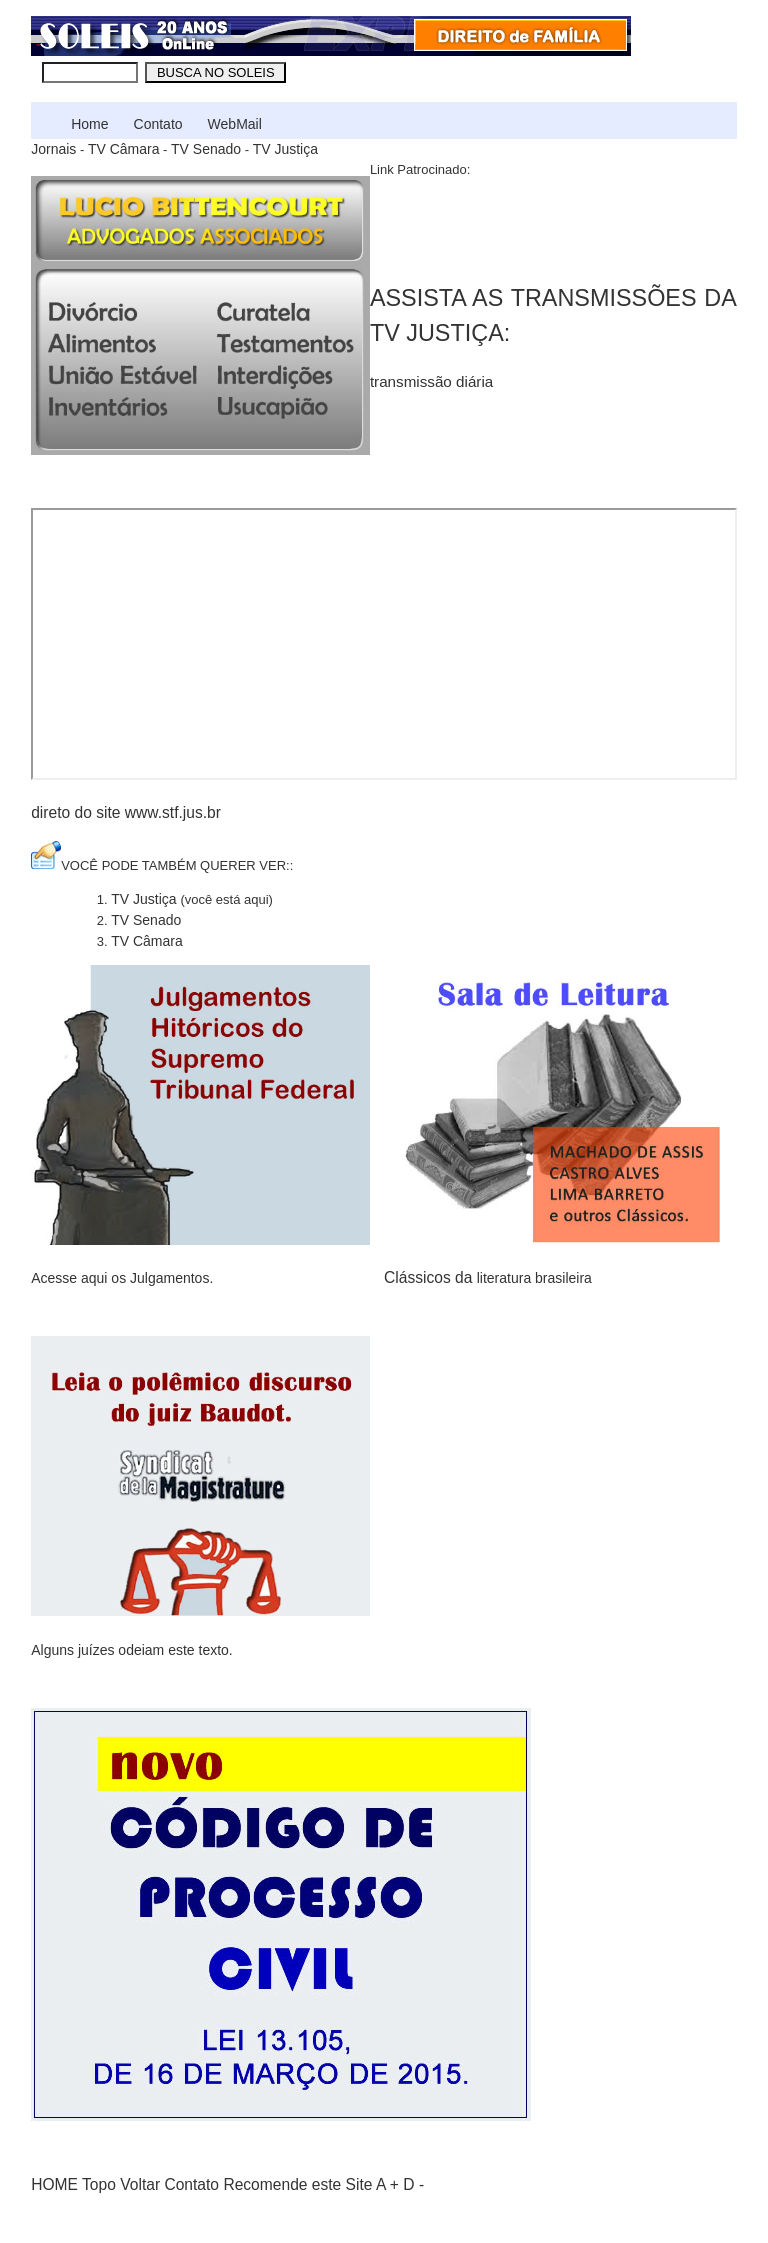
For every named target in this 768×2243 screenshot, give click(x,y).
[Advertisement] (510, 225)
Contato (158, 124)
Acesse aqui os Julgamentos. (122, 1278)
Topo (99, 2184)
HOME (54, 2184)
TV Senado (206, 149)
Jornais (53, 149)
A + (387, 2184)
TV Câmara (124, 149)
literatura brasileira (534, 1278)
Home (89, 124)
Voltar (140, 2184)
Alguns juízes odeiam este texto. (132, 1650)
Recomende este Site (297, 2184)
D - (413, 2184)
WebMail (235, 124)
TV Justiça (285, 149)
